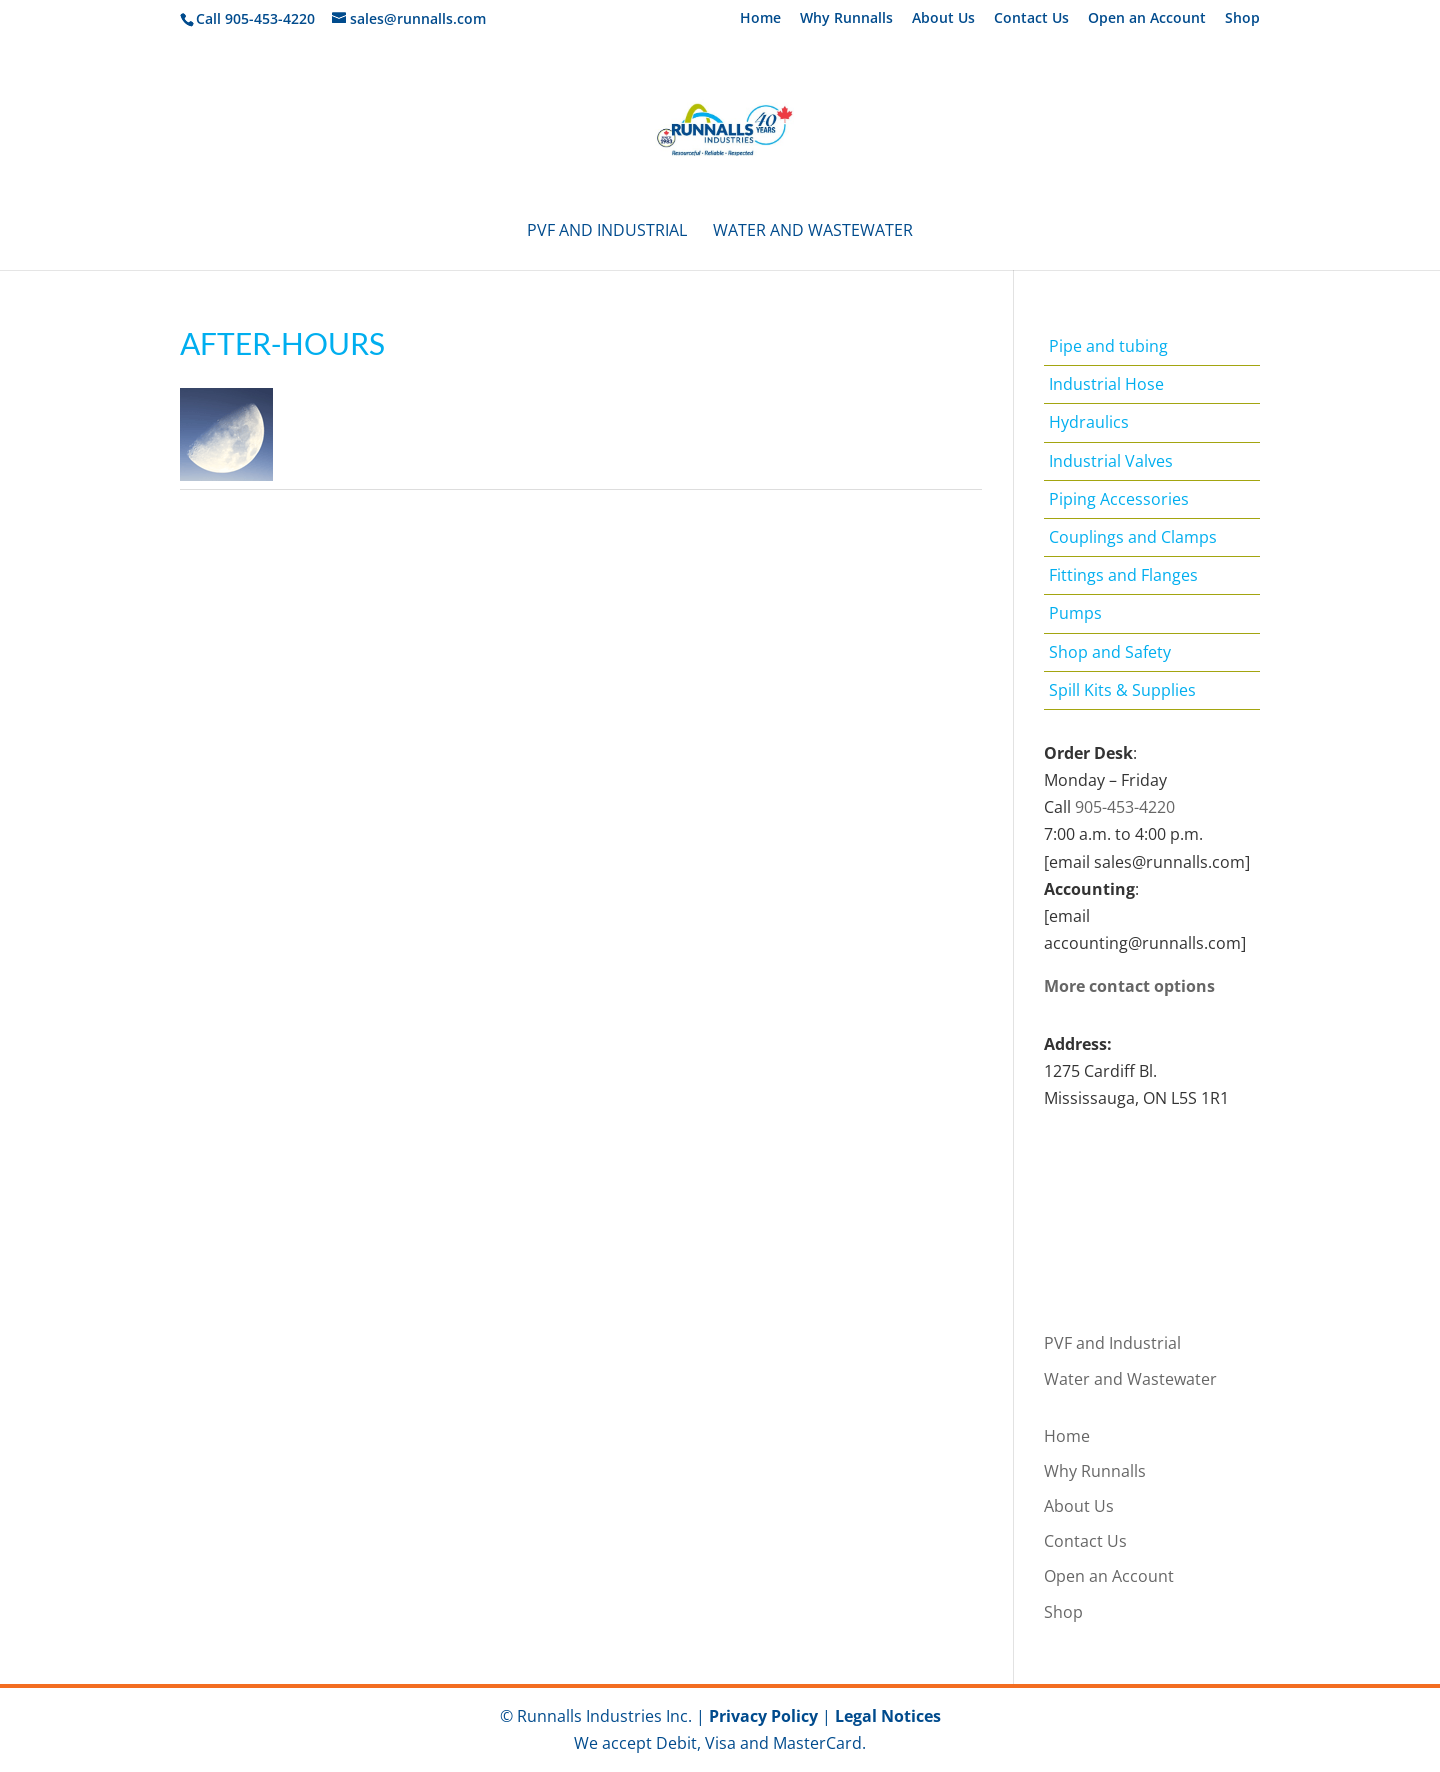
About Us (943, 19)
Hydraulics (1089, 422)
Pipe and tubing (1108, 346)
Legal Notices (888, 1716)
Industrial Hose (1106, 384)
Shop (1242, 19)
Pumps (1075, 613)
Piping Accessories (1119, 499)
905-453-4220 (1125, 807)
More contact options (1129, 986)
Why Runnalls (846, 19)
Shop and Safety (1110, 652)
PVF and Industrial (607, 232)
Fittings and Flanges (1123, 575)
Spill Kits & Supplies (1122, 690)
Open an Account (1147, 19)
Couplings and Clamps (1133, 537)
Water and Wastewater (813, 232)
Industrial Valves (1111, 461)
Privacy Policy (763, 1716)
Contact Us (1031, 19)
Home (760, 19)
